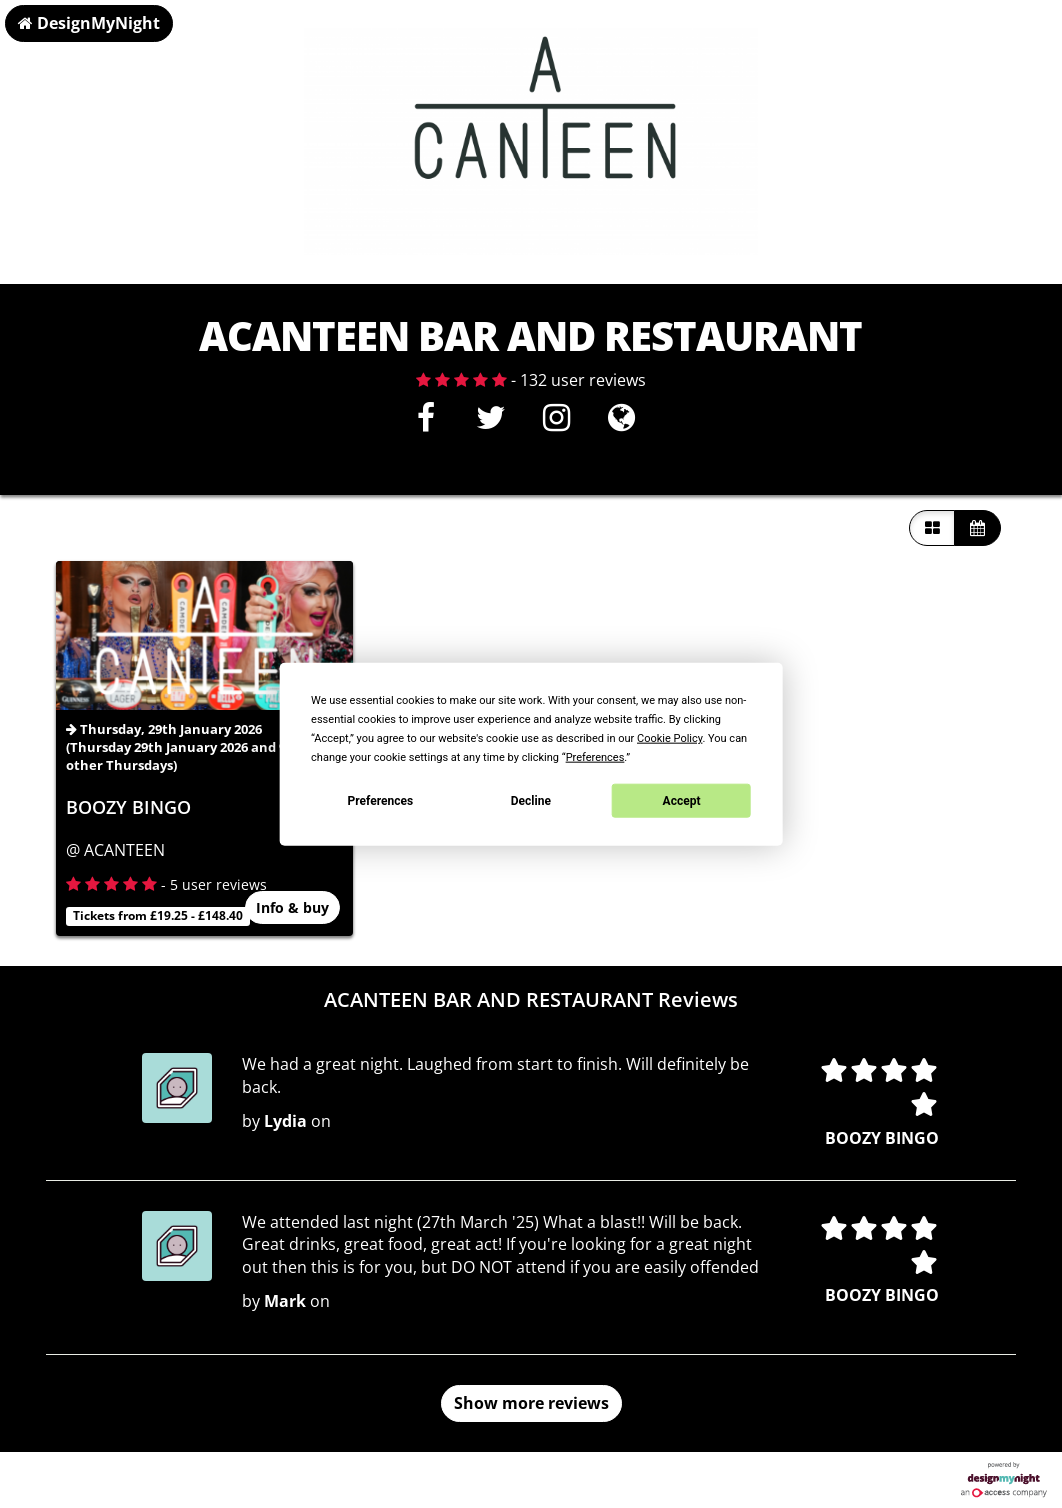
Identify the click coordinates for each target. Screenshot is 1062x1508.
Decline (531, 800)
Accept (682, 800)
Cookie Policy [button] (669, 738)
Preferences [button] (595, 757)
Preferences (381, 800)
